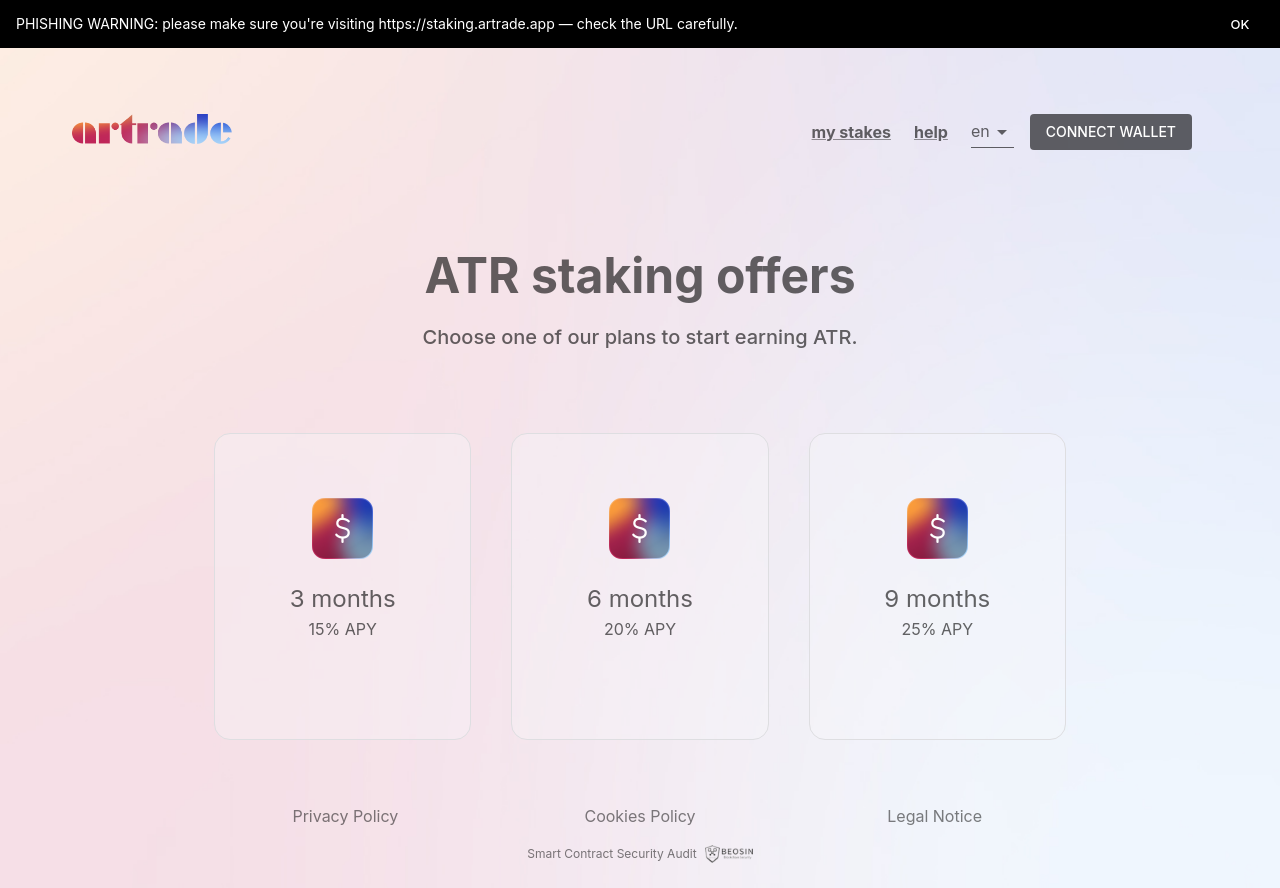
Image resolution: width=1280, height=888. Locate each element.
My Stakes (851, 132)
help (931, 132)
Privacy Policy (345, 816)
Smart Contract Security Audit (611, 853)
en (980, 131)
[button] (992, 132)
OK (1240, 24)
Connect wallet (1111, 132)
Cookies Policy (639, 816)
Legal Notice (934, 816)
